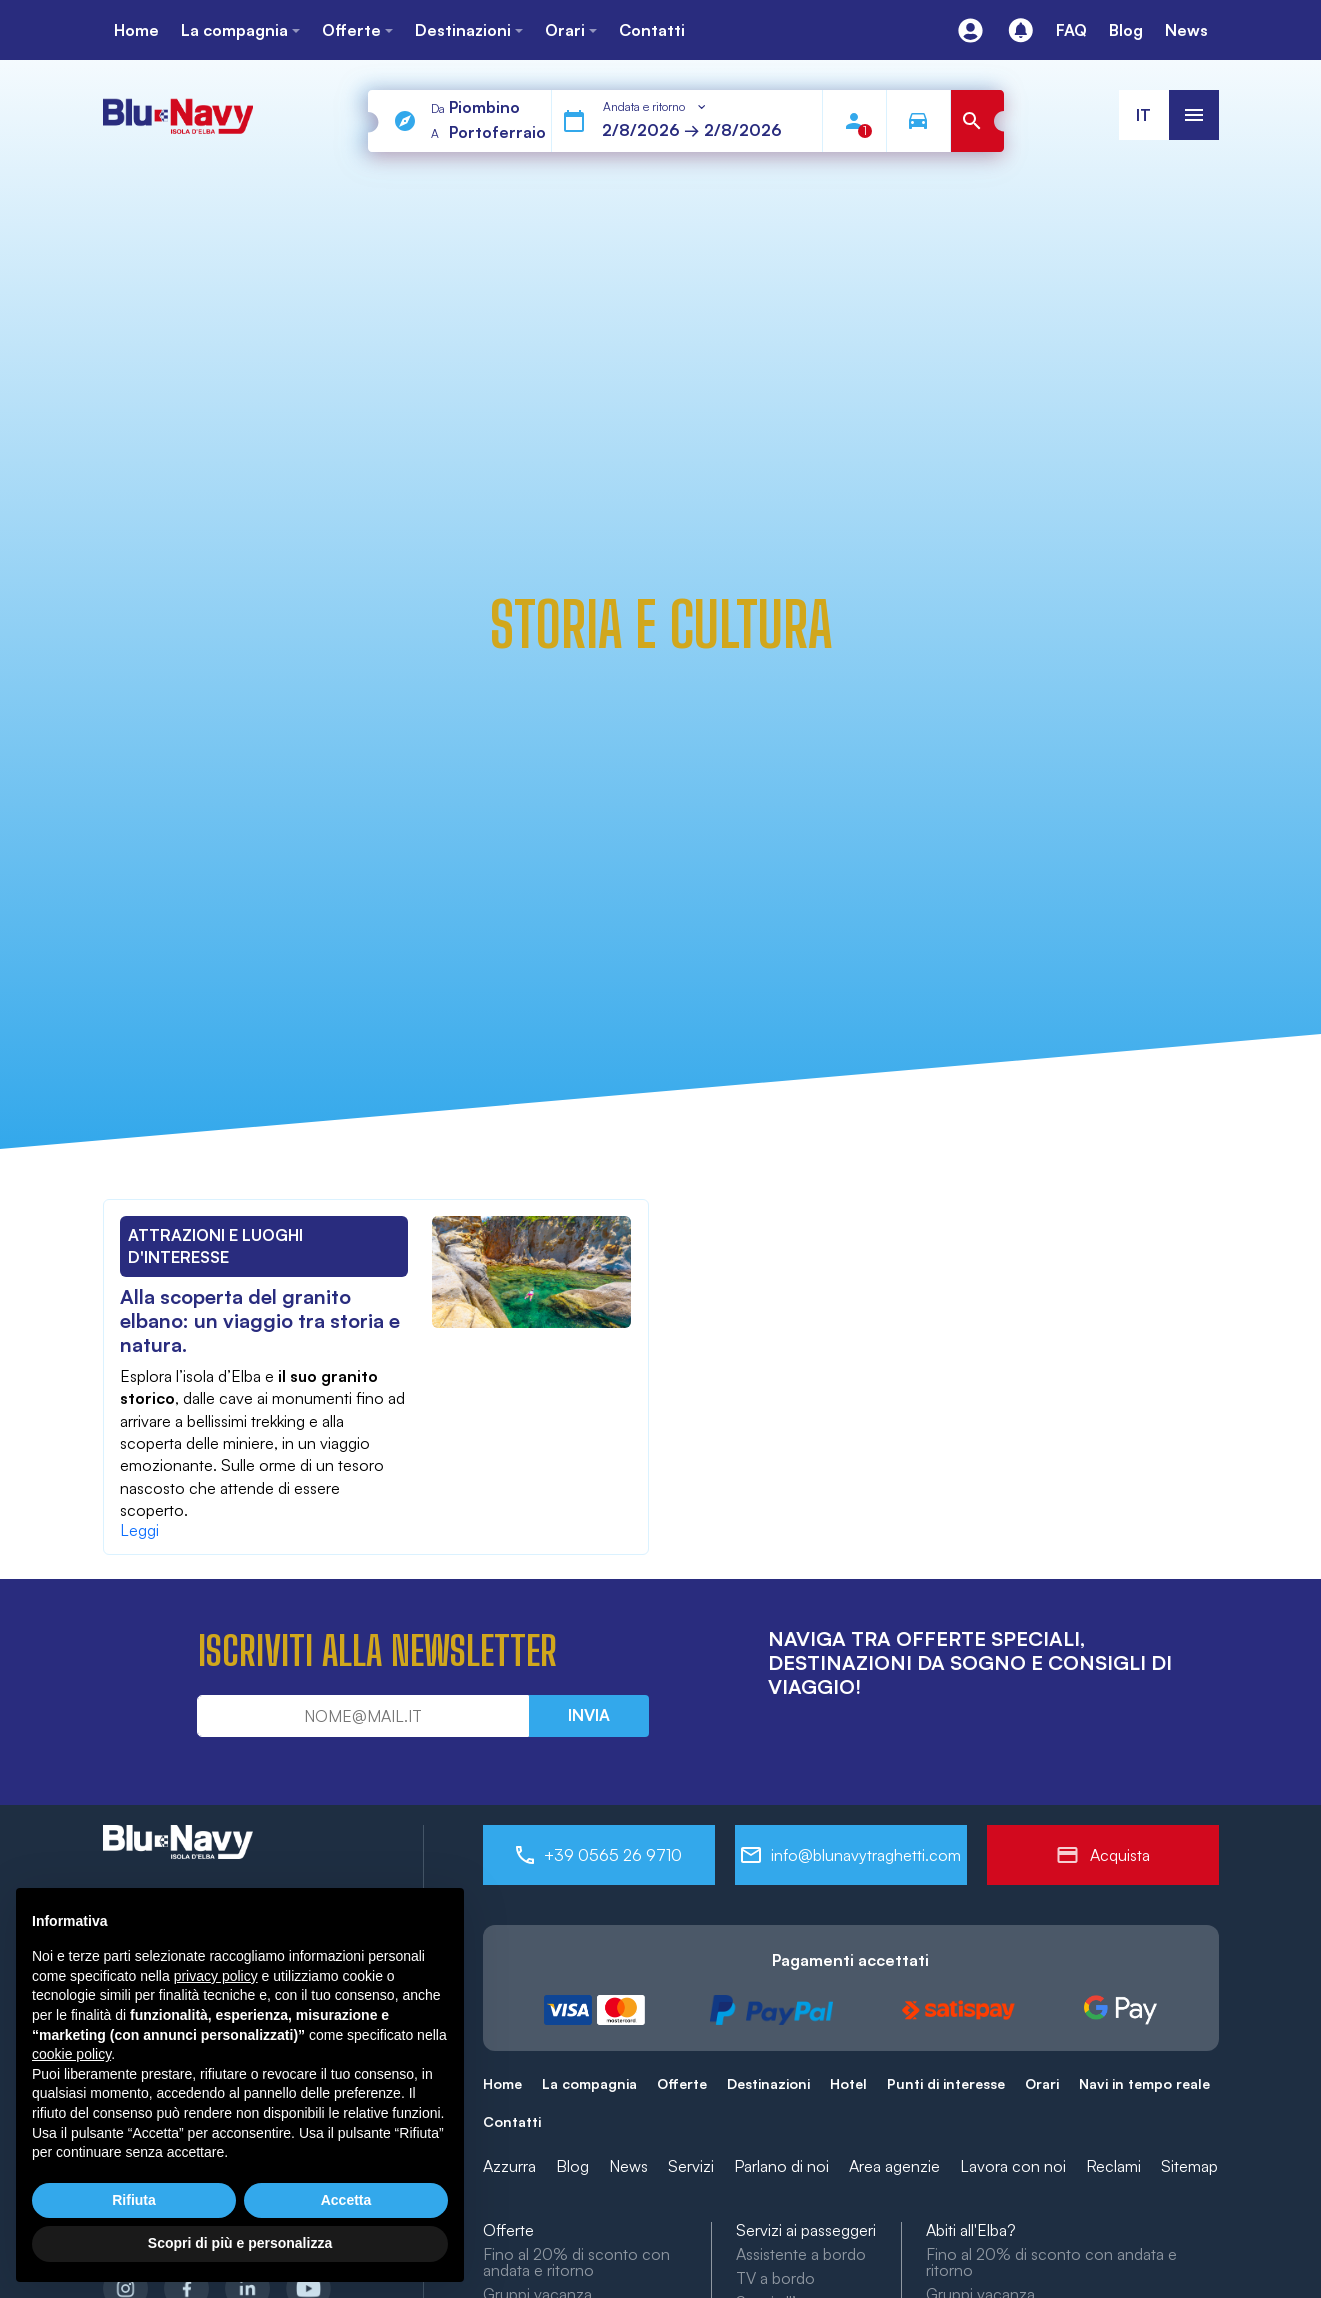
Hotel (848, 2083)
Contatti (512, 2121)
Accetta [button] (346, 2200)
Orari (1042, 2083)
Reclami (1113, 2166)
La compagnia (589, 2083)
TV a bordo (775, 2278)
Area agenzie (894, 2166)
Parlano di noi (781, 2166)
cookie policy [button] (71, 2054)
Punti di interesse (946, 2083)
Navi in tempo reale (1144, 2083)
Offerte (682, 2083)
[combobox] (656, 107)
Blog (572, 2166)
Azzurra (509, 2166)
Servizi (691, 2166)
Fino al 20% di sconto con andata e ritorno (576, 2262)
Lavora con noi (1013, 2166)
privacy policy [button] (216, 1976)
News (628, 2166)
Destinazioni (768, 2083)
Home (502, 2083)
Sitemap (1189, 2166)
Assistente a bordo (801, 2254)
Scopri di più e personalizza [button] (240, 2243)
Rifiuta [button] (134, 2200)
